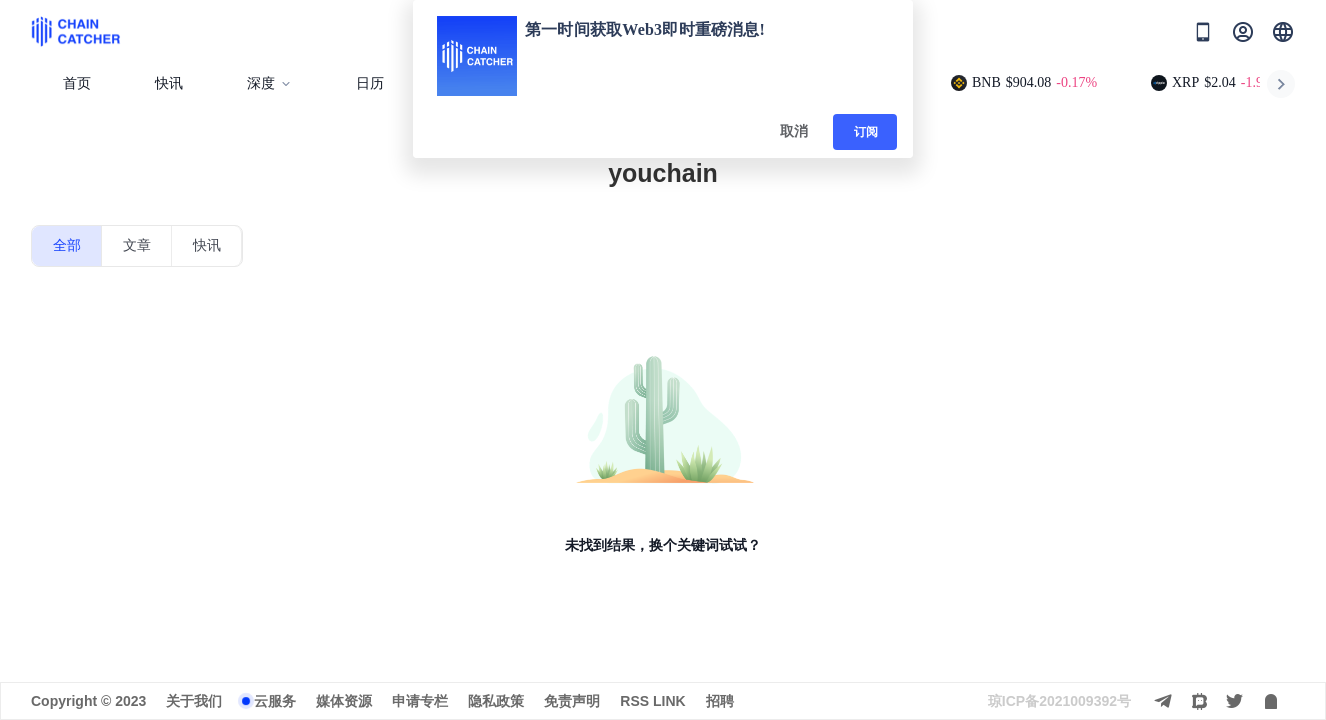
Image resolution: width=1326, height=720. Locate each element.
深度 (269, 83)
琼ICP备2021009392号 (1059, 701)
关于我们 (194, 701)
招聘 (720, 701)
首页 (77, 83)
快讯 (169, 83)
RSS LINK (652, 701)
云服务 (275, 701)
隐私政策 (496, 701)
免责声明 (572, 701)
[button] (1283, 32)
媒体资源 (344, 701)
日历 (370, 83)
